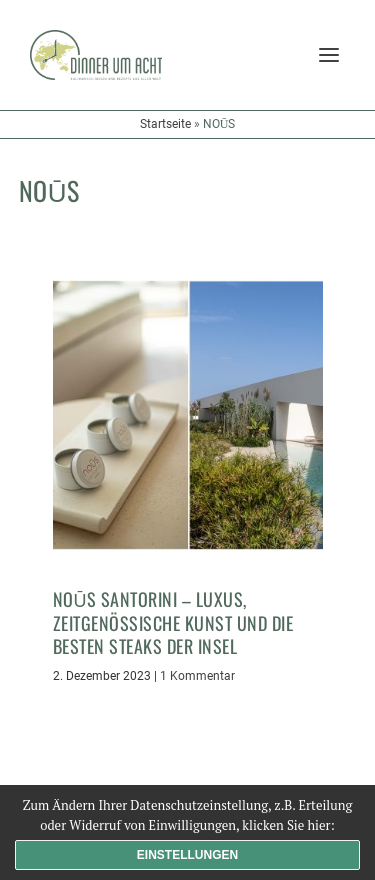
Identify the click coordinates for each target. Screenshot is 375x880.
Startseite (165, 124)
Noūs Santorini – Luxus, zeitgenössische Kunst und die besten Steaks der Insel (173, 622)
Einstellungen (187, 855)
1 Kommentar (197, 676)
